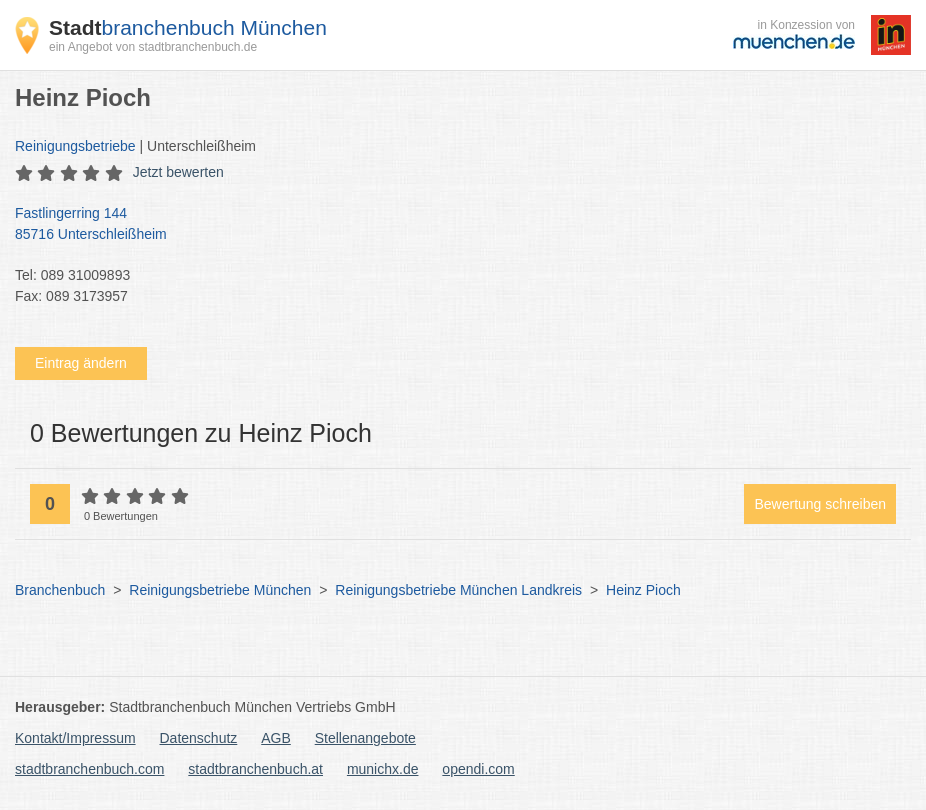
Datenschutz (199, 738)
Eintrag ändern (81, 363)
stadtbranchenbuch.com (89, 769)
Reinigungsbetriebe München (220, 590)
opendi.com (478, 769)
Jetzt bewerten (178, 172)
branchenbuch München (188, 27)
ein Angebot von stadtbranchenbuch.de (153, 47)
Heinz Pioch (643, 590)
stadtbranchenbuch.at (255, 769)
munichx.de (383, 769)
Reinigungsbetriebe (75, 146)
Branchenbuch (60, 590)
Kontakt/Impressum (75, 738)
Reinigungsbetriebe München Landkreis (458, 590)
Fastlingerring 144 (453, 225)
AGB (276, 738)
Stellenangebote (365, 738)
